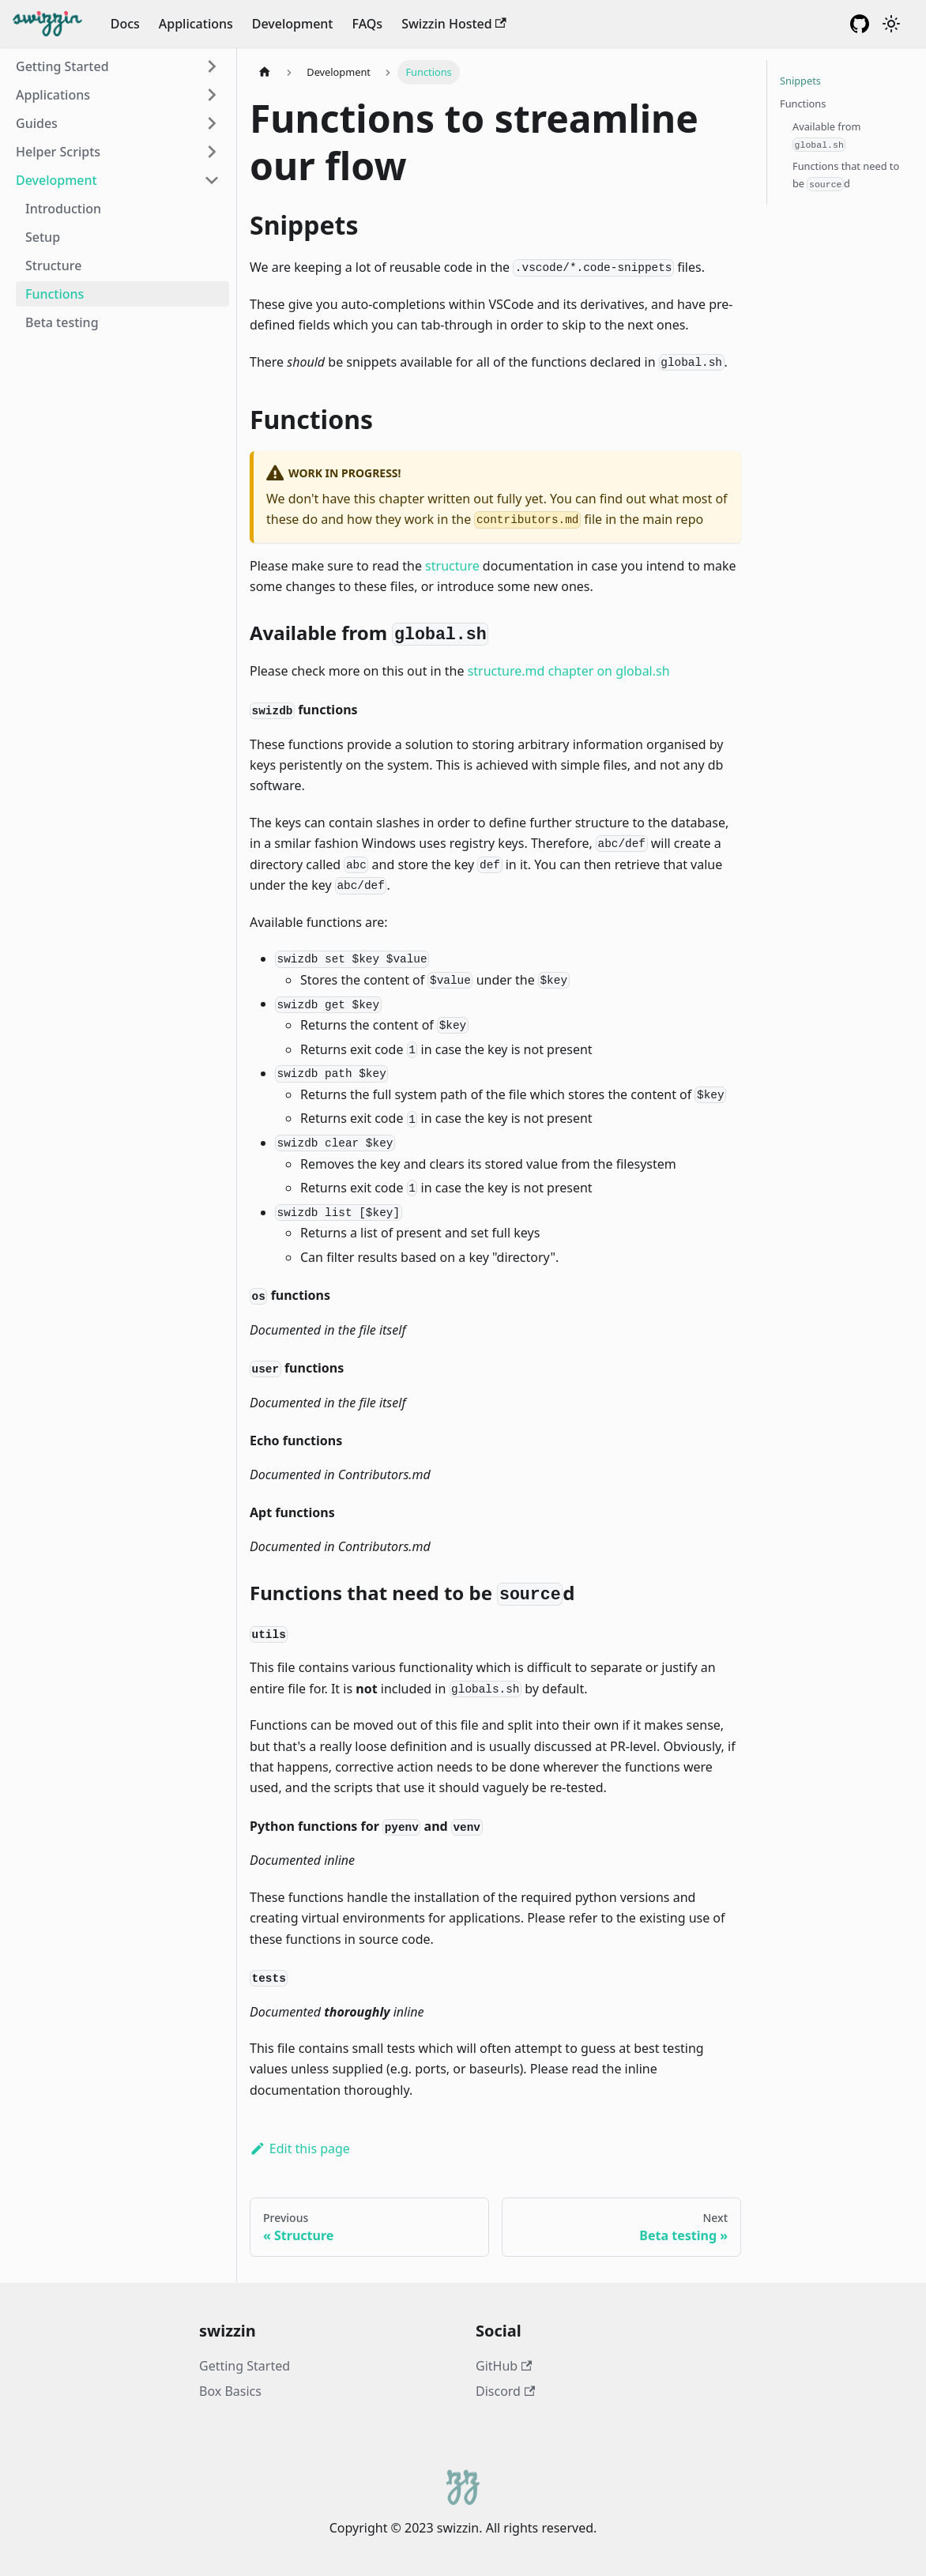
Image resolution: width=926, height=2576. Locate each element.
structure (452, 565)
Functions (54, 294)
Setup (42, 237)
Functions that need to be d (845, 175)
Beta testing (62, 322)
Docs (125, 23)
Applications (196, 23)
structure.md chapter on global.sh (569, 671)
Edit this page (300, 2148)
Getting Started (62, 66)
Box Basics (230, 2391)
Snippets (800, 80)
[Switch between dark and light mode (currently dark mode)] (891, 23)
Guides (37, 123)
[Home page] (265, 72)
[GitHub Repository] (860, 23)
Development (292, 23)
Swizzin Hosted (453, 23)
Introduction (63, 208)
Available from (826, 135)
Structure (53, 265)
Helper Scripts (58, 151)
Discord (505, 2391)
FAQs (367, 23)
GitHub (504, 2366)
